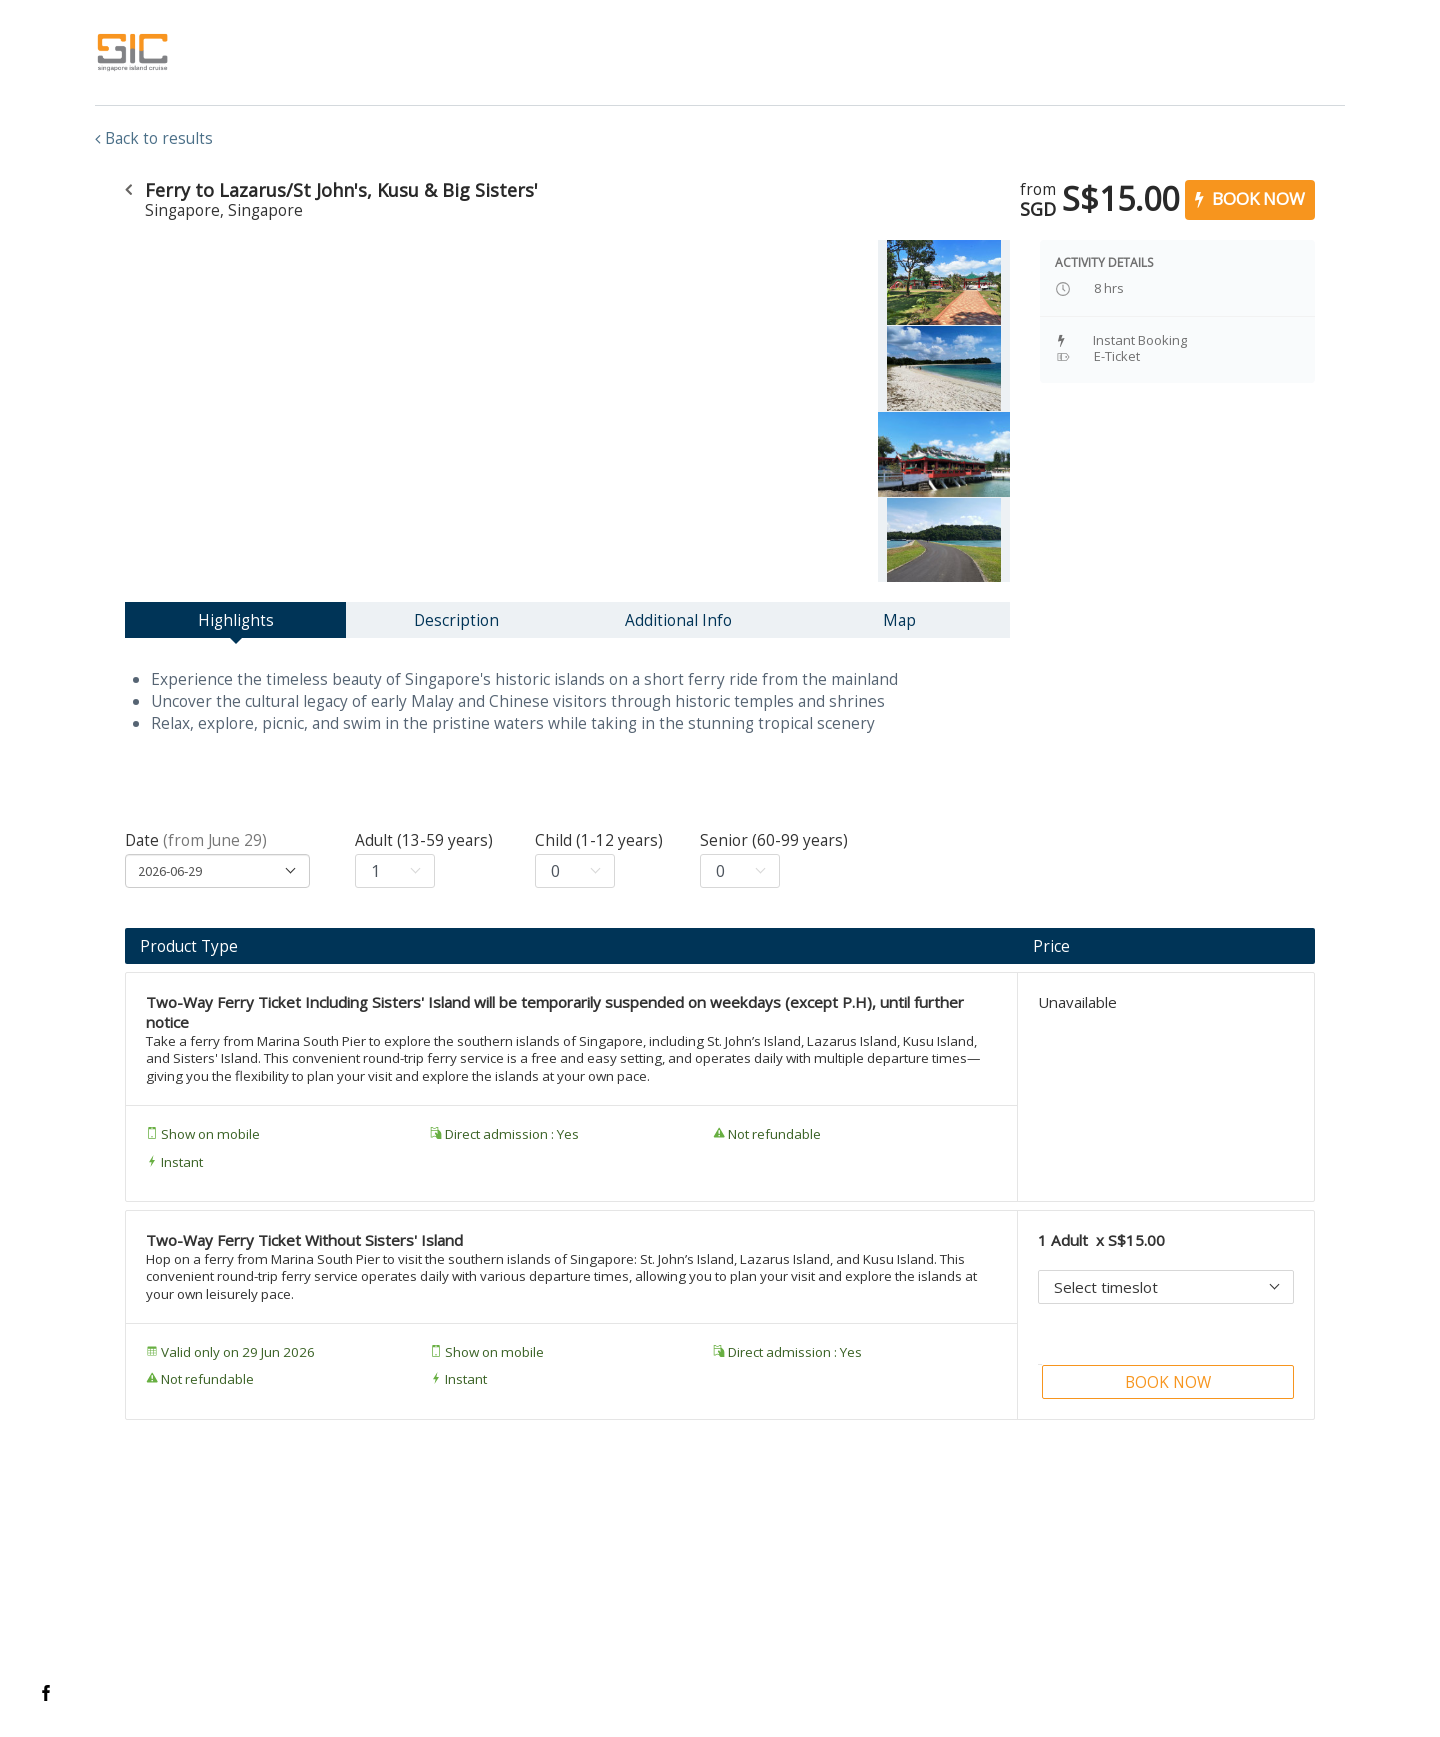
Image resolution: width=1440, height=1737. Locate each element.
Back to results (154, 138)
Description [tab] (456, 620)
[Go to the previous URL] (128, 190)
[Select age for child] (575, 871)
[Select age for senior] (740, 871)
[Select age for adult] (395, 871)
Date (196, 840)
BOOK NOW (1250, 198)
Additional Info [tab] (678, 620)
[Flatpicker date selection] (217, 871)
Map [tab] (899, 620)
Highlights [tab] (236, 620)
